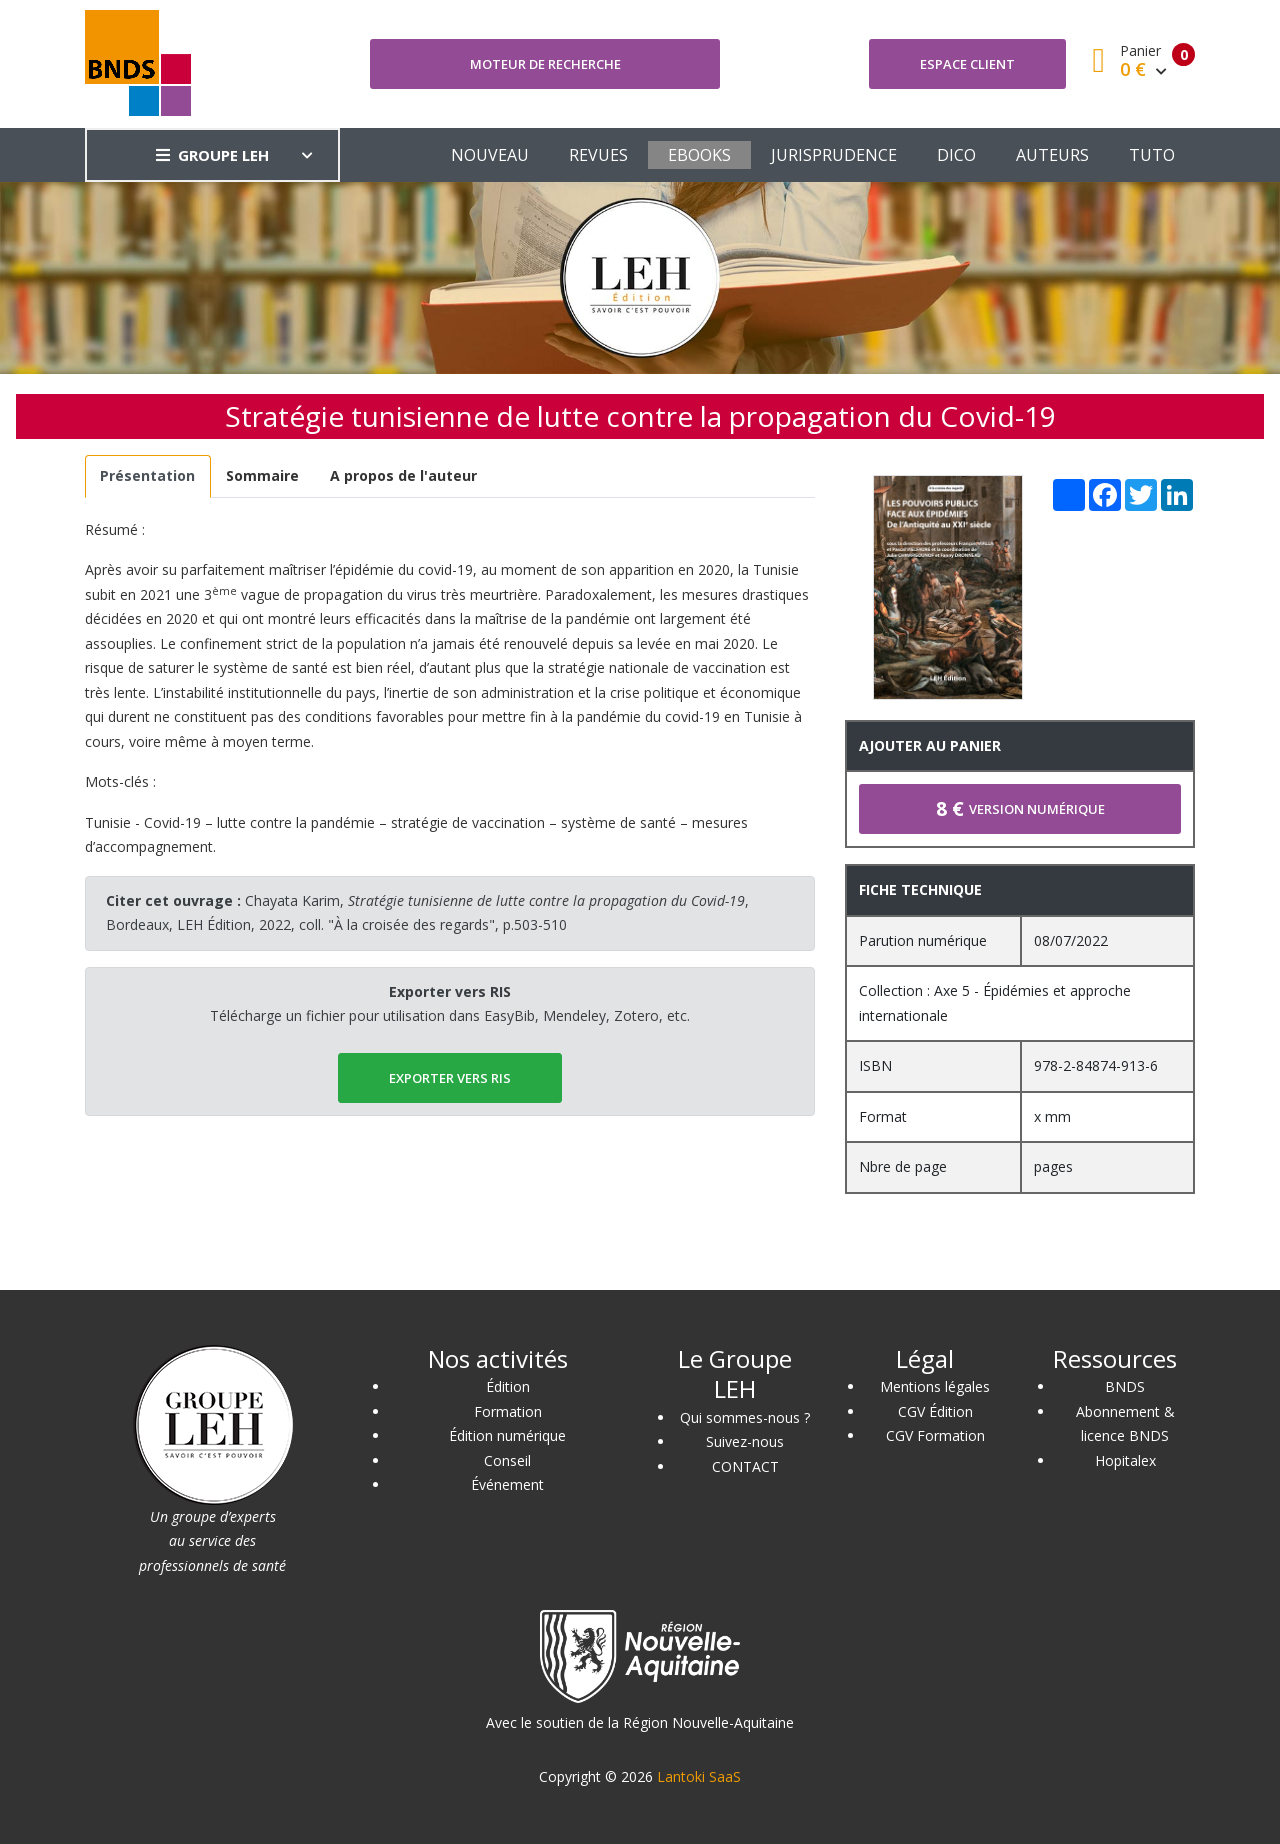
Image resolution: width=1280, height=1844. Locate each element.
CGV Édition (935, 1411)
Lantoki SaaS (699, 1776)
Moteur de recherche (545, 64)
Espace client (967, 64)
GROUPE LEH (212, 155)
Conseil (507, 1460)
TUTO (1152, 155)
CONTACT (745, 1466)
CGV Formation (935, 1435)
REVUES (598, 155)
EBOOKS (699, 155)
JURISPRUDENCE (834, 155)
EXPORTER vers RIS (450, 1078)
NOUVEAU (490, 155)
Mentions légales (935, 1386)
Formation (508, 1411)
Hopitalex (1125, 1460)
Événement (507, 1484)
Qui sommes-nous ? (745, 1417)
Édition (508, 1386)
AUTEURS (1052, 155)
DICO (956, 155)
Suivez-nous (745, 1441)
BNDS (1125, 1386)
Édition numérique (507, 1435)
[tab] (148, 476)
